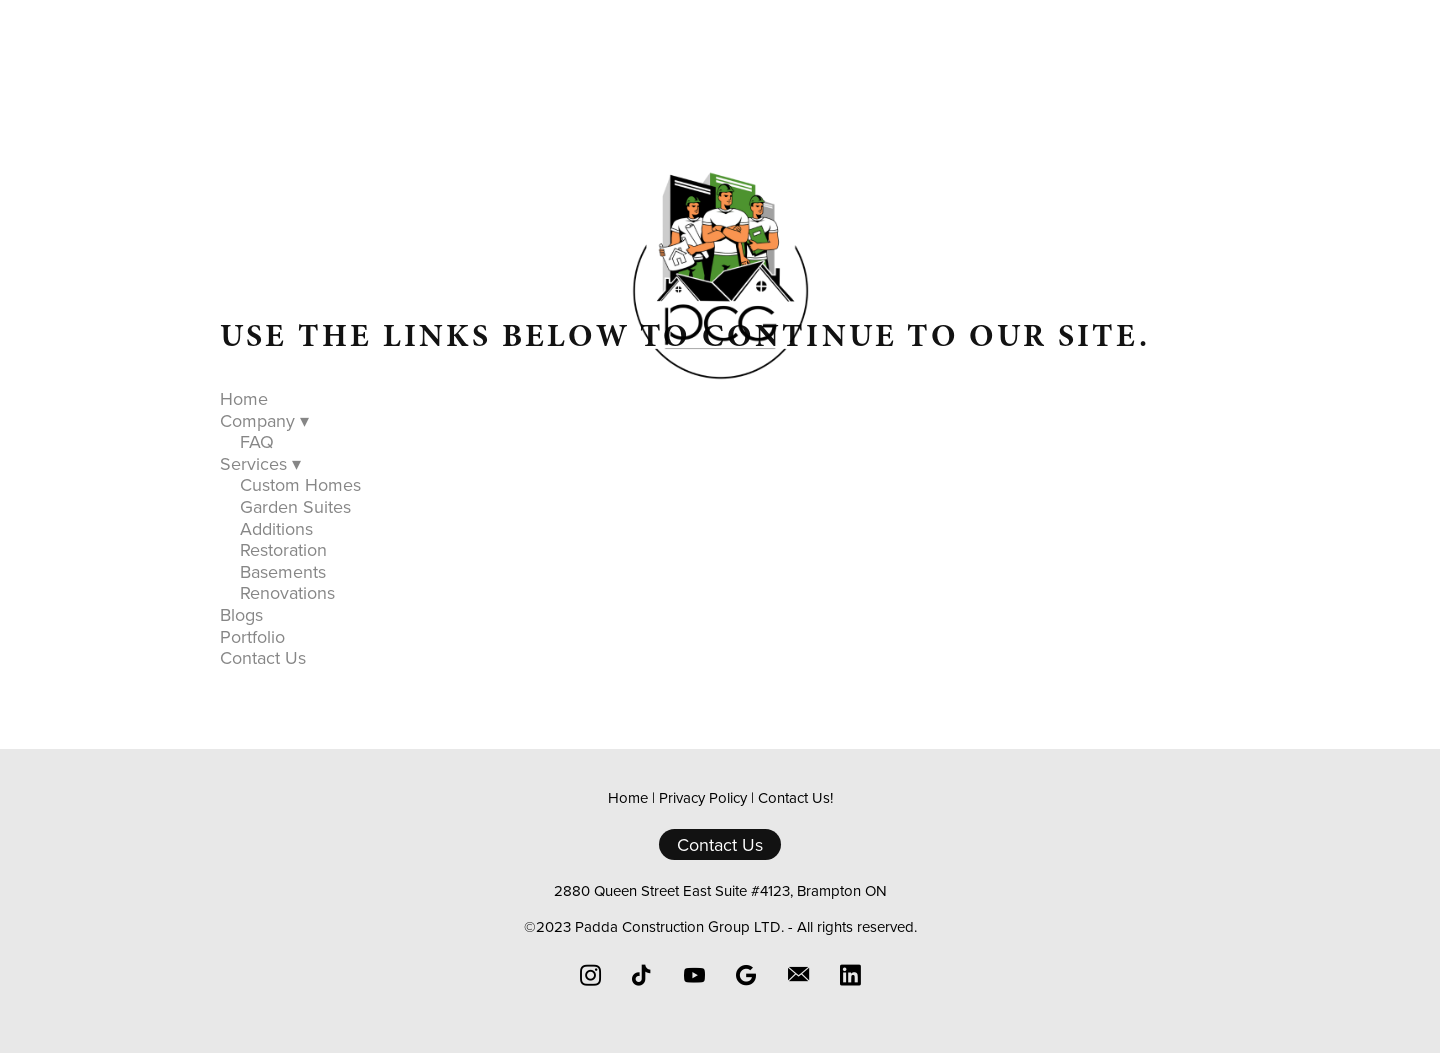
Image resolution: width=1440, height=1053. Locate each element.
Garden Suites (295, 506)
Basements (283, 571)
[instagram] (590, 975)
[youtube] (694, 975)
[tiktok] (642, 975)
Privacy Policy (703, 797)
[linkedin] (850, 975)
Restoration (283, 549)
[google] (746, 975)
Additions (276, 528)
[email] (798, 975)
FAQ (257, 441)
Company (546, 416)
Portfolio (866, 416)
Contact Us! (795, 797)
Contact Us (984, 416)
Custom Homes (300, 484)
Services (674, 416)
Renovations (287, 592)
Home (435, 416)
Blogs (774, 416)
